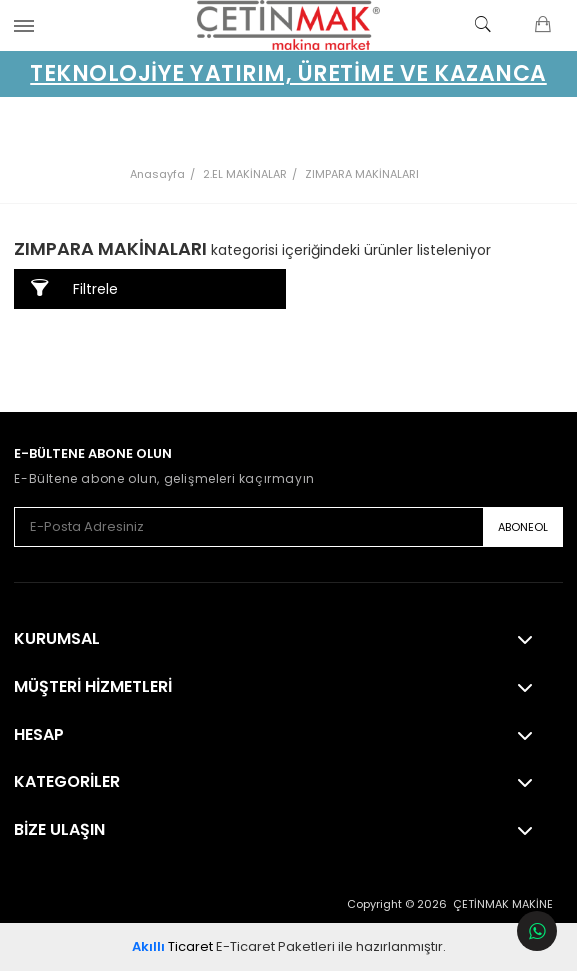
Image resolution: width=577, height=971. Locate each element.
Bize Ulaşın (59, 830)
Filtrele (74, 288)
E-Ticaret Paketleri (275, 946)
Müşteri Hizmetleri (93, 687)
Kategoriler (67, 782)
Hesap (39, 735)
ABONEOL (523, 527)
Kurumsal (57, 639)
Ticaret (172, 946)
